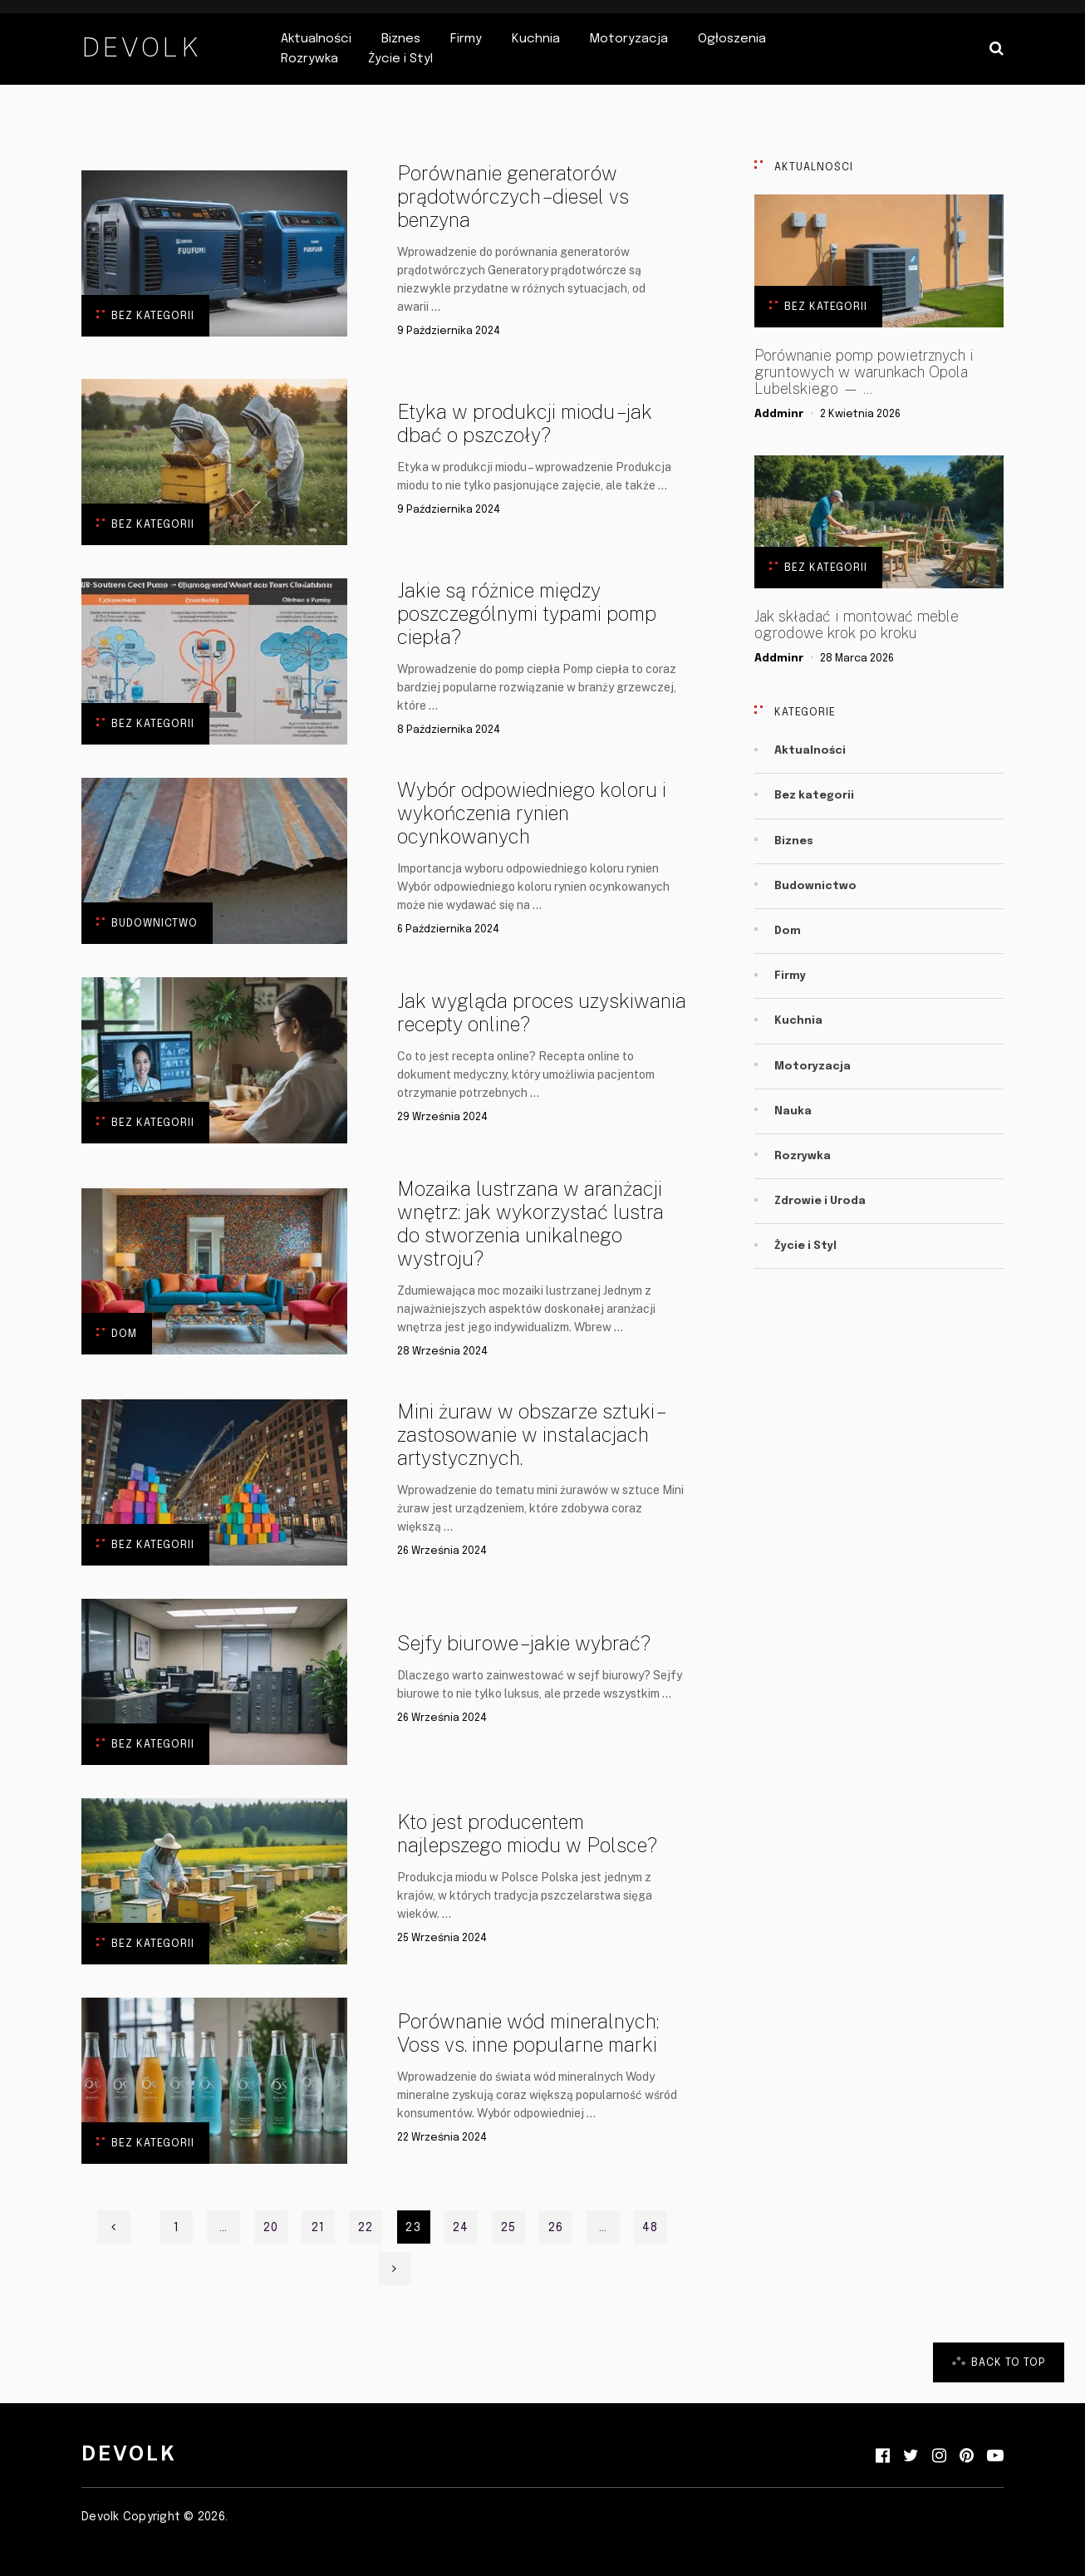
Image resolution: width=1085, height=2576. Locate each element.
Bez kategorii (152, 316)
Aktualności (316, 39)
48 (650, 2228)
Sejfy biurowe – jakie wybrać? (524, 1642)
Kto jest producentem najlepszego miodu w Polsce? (527, 1833)
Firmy (466, 39)
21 (318, 2228)
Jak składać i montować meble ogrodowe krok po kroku (856, 625)
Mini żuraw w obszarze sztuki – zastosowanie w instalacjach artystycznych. (529, 1434)
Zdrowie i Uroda (820, 1201)
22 (365, 2228)
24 (461, 2228)
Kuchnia (536, 39)
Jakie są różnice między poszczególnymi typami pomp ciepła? (526, 613)
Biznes (400, 39)
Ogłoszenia (732, 39)
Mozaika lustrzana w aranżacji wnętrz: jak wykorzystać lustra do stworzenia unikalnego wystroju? (530, 1223)
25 (508, 2228)
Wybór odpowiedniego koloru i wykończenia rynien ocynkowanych (531, 813)
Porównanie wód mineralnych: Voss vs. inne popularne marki (528, 2032)
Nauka (793, 1111)
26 (555, 2228)
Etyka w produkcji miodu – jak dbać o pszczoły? (524, 423)
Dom (124, 1334)
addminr (778, 414)
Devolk (141, 47)
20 (270, 2228)
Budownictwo (154, 923)
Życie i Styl (400, 59)
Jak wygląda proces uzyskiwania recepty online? (541, 1012)
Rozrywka (309, 59)
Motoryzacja (629, 39)
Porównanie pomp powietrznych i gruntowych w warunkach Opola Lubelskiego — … (864, 372)
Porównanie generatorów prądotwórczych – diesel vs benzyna (513, 196)
